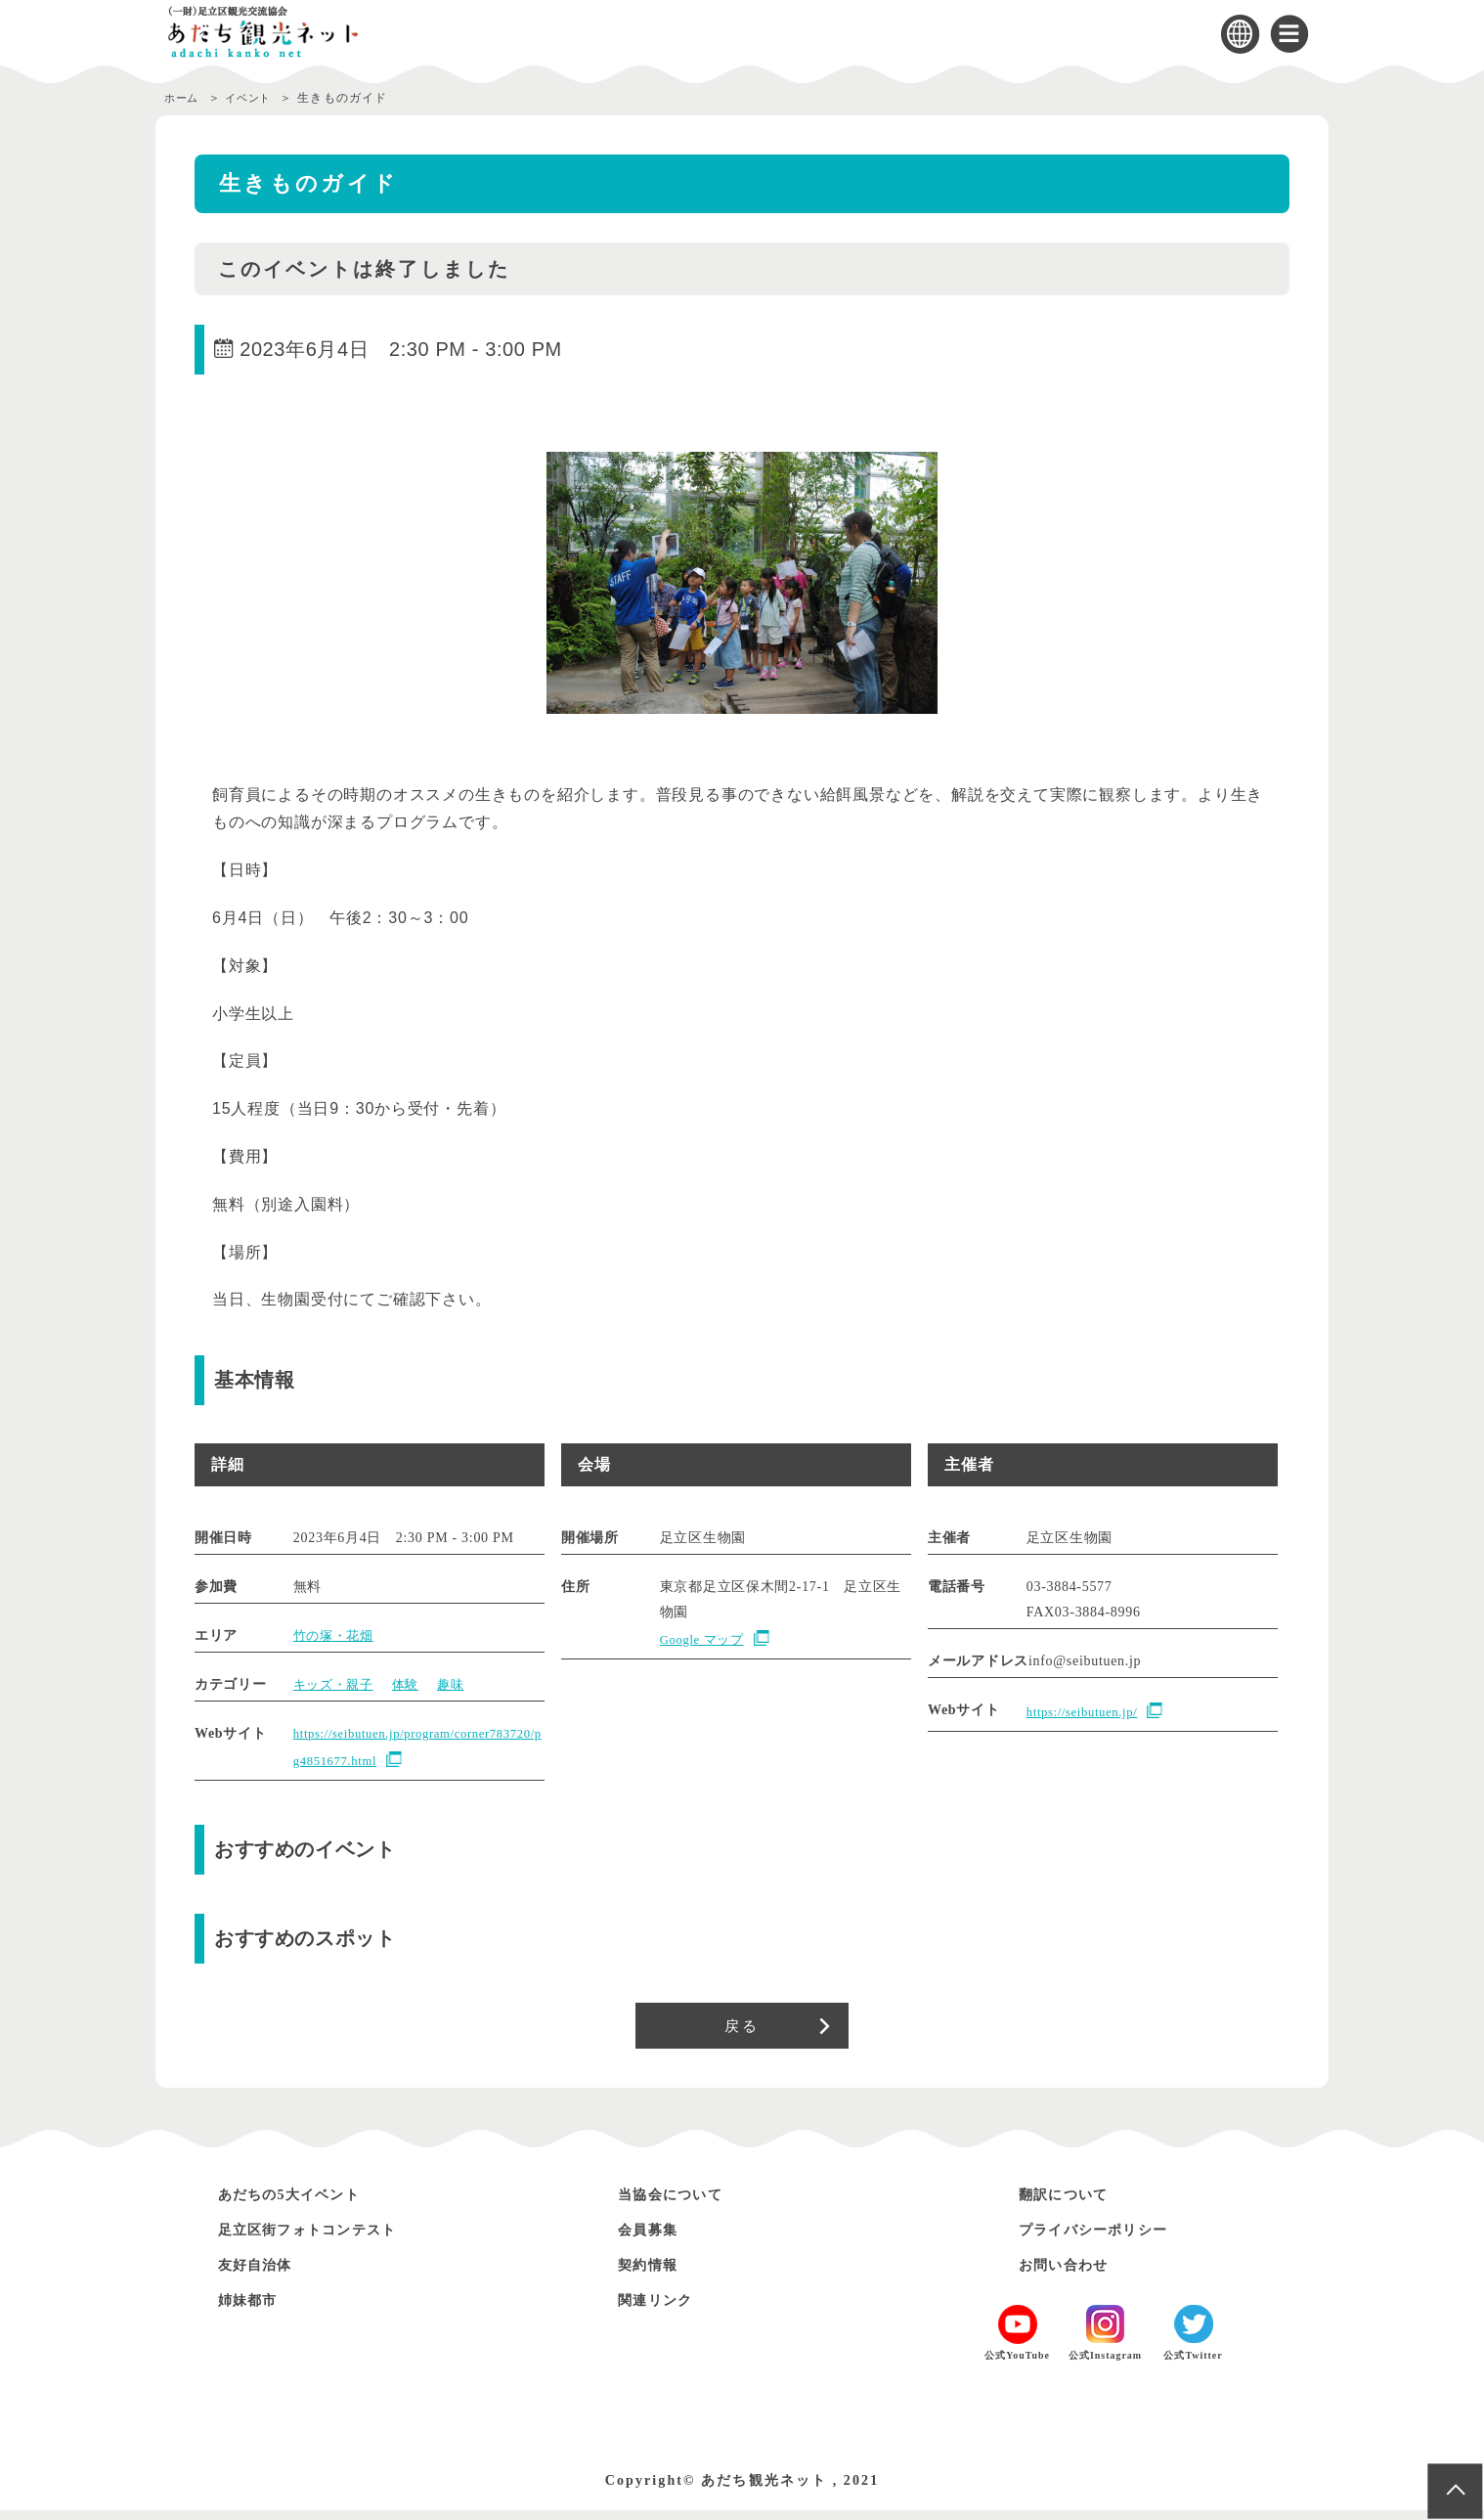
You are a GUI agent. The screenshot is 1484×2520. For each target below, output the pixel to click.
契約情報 (654, 2274)
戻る (741, 2030)
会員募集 (654, 2239)
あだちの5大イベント (304, 2203)
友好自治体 (263, 2274)
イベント (258, 98)
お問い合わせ (1072, 2274)
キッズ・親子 (336, 1684)
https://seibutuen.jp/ (1088, 1711)
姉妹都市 (254, 2309)
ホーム (183, 98)
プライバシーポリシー (1109, 2239)
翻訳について (1072, 2203)
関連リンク (663, 2309)
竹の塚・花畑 (336, 1635)
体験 (412, 1684)
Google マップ (706, 1639)
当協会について (681, 2203)
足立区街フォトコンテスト (326, 2239)
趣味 (460, 1684)
